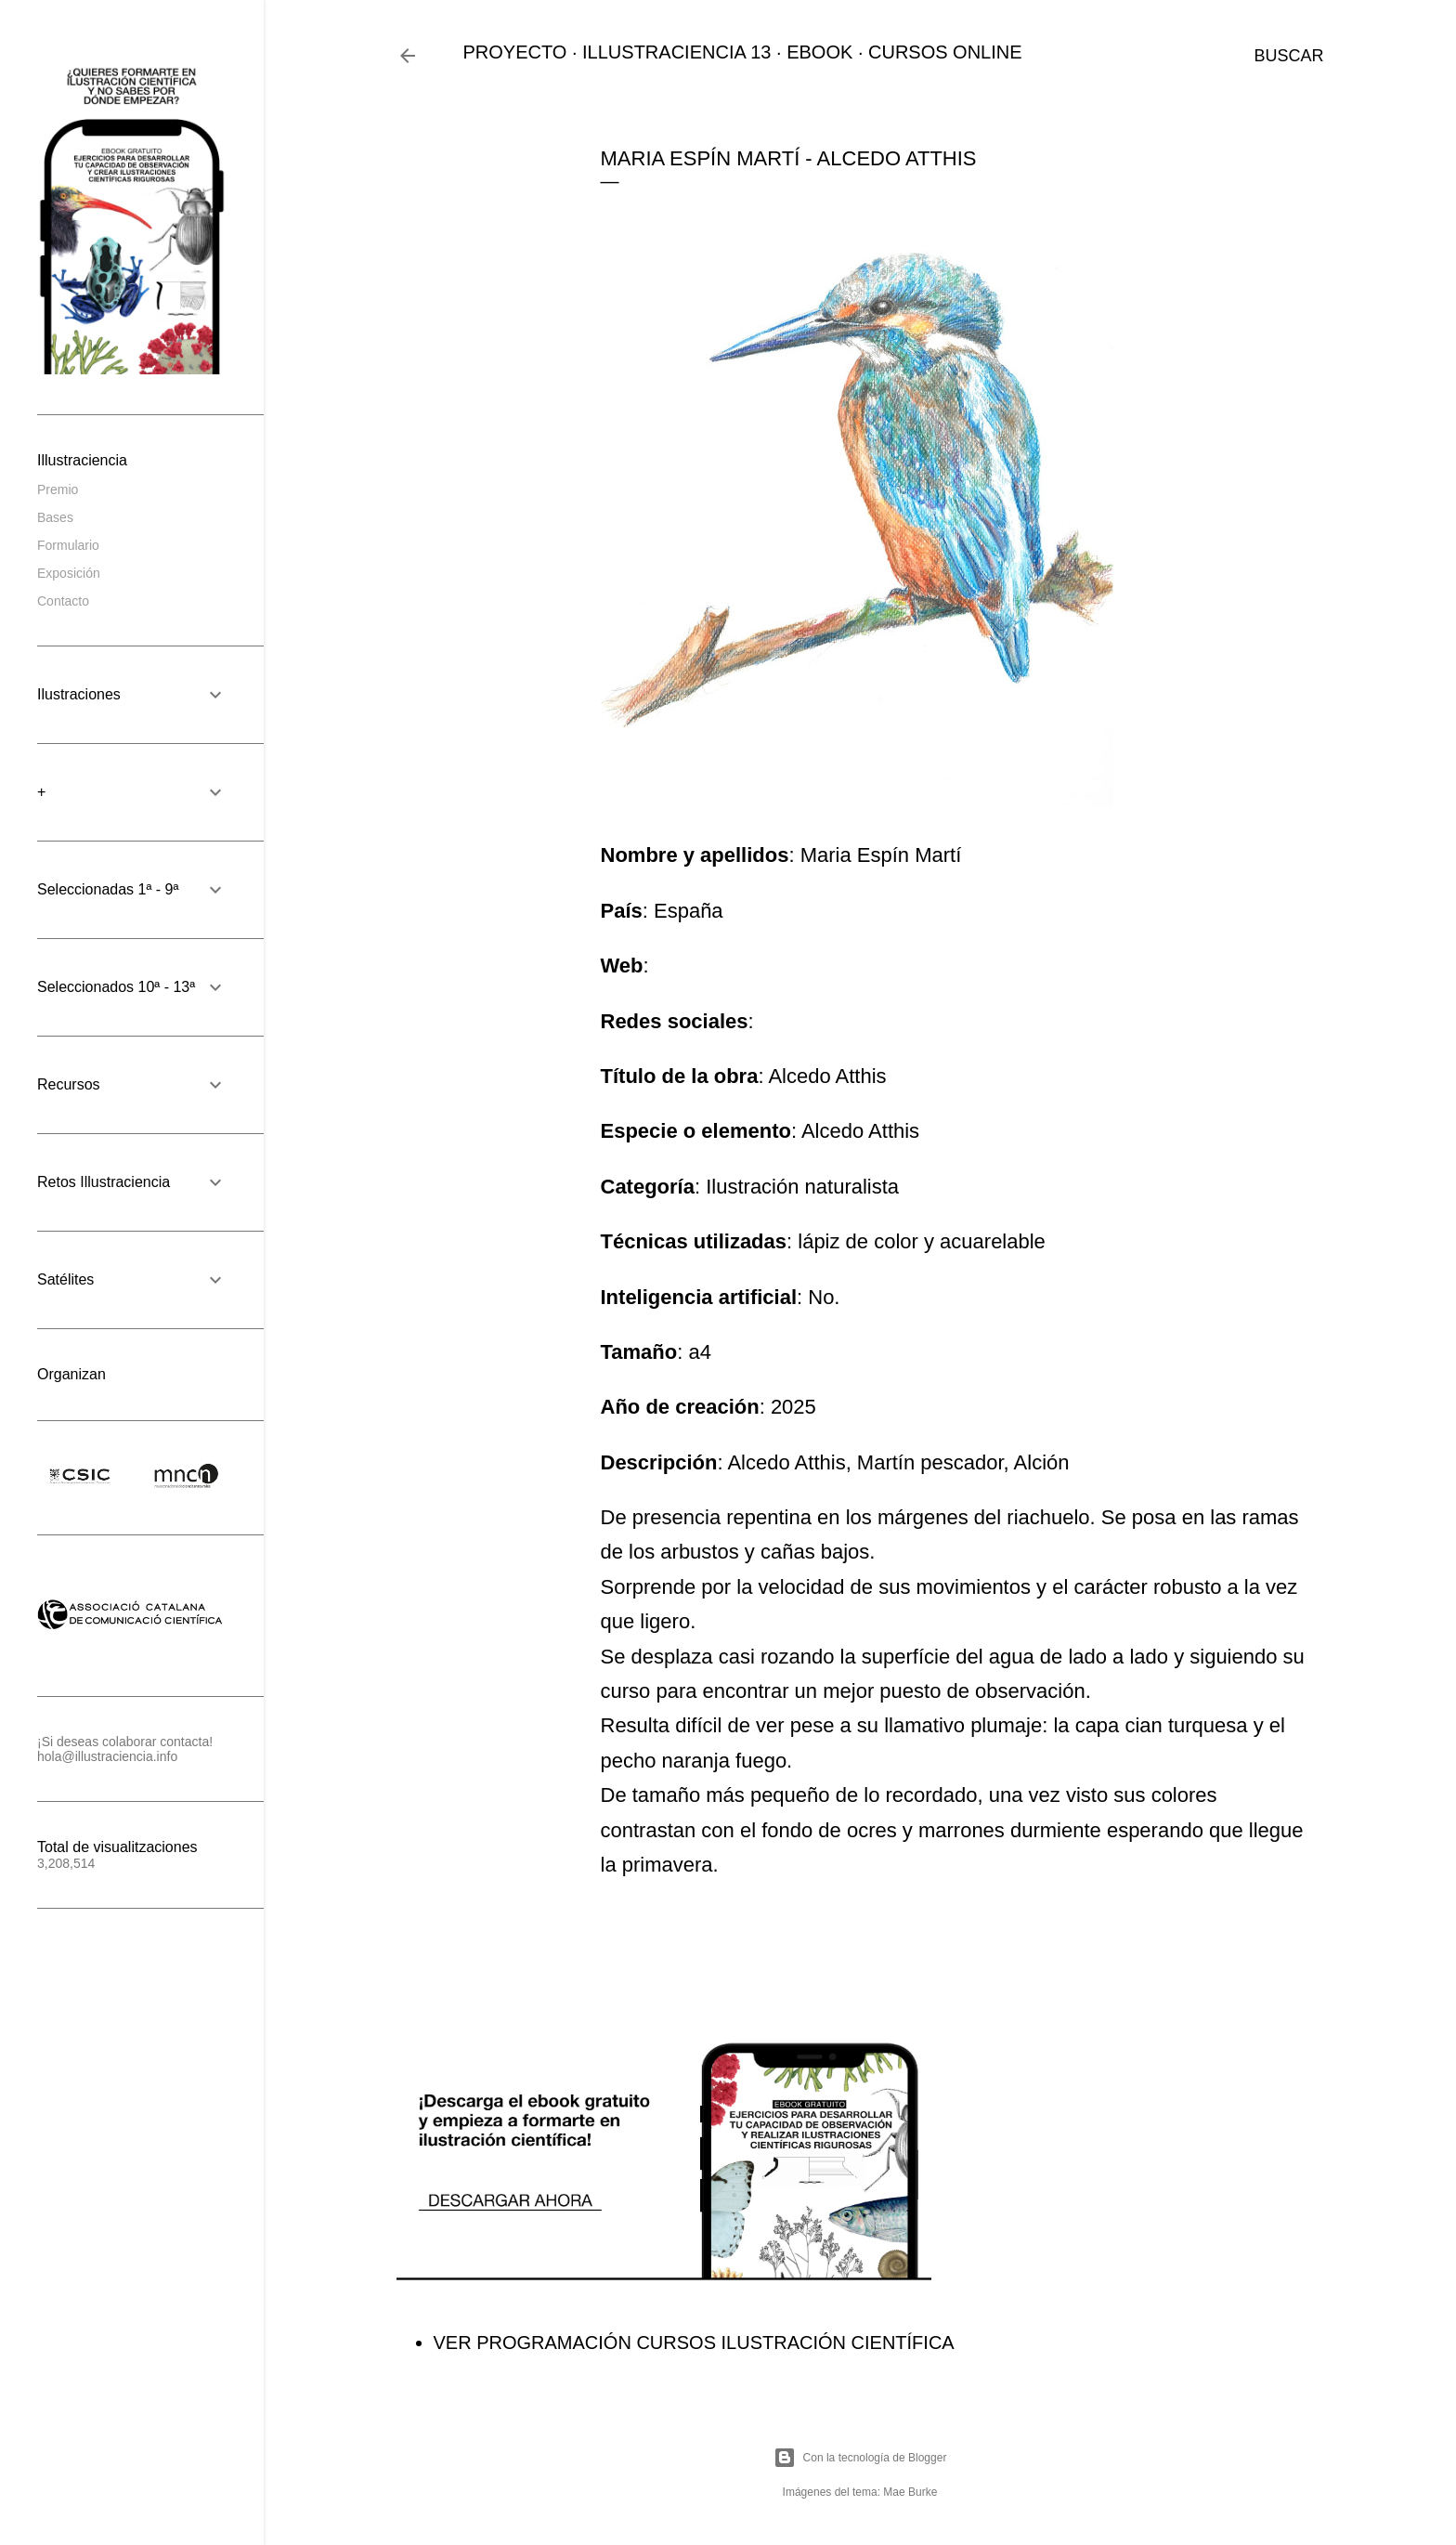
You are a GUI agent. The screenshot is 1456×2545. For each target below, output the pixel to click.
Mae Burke (910, 2492)
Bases (55, 517)
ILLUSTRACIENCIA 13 (676, 52)
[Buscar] (1288, 55)
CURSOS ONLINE (945, 52)
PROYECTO (515, 52)
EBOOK (819, 52)
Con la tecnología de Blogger (860, 2458)
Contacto (63, 601)
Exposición (68, 573)
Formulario (68, 545)
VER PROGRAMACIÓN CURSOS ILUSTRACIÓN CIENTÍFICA (694, 2342)
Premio (57, 489)
